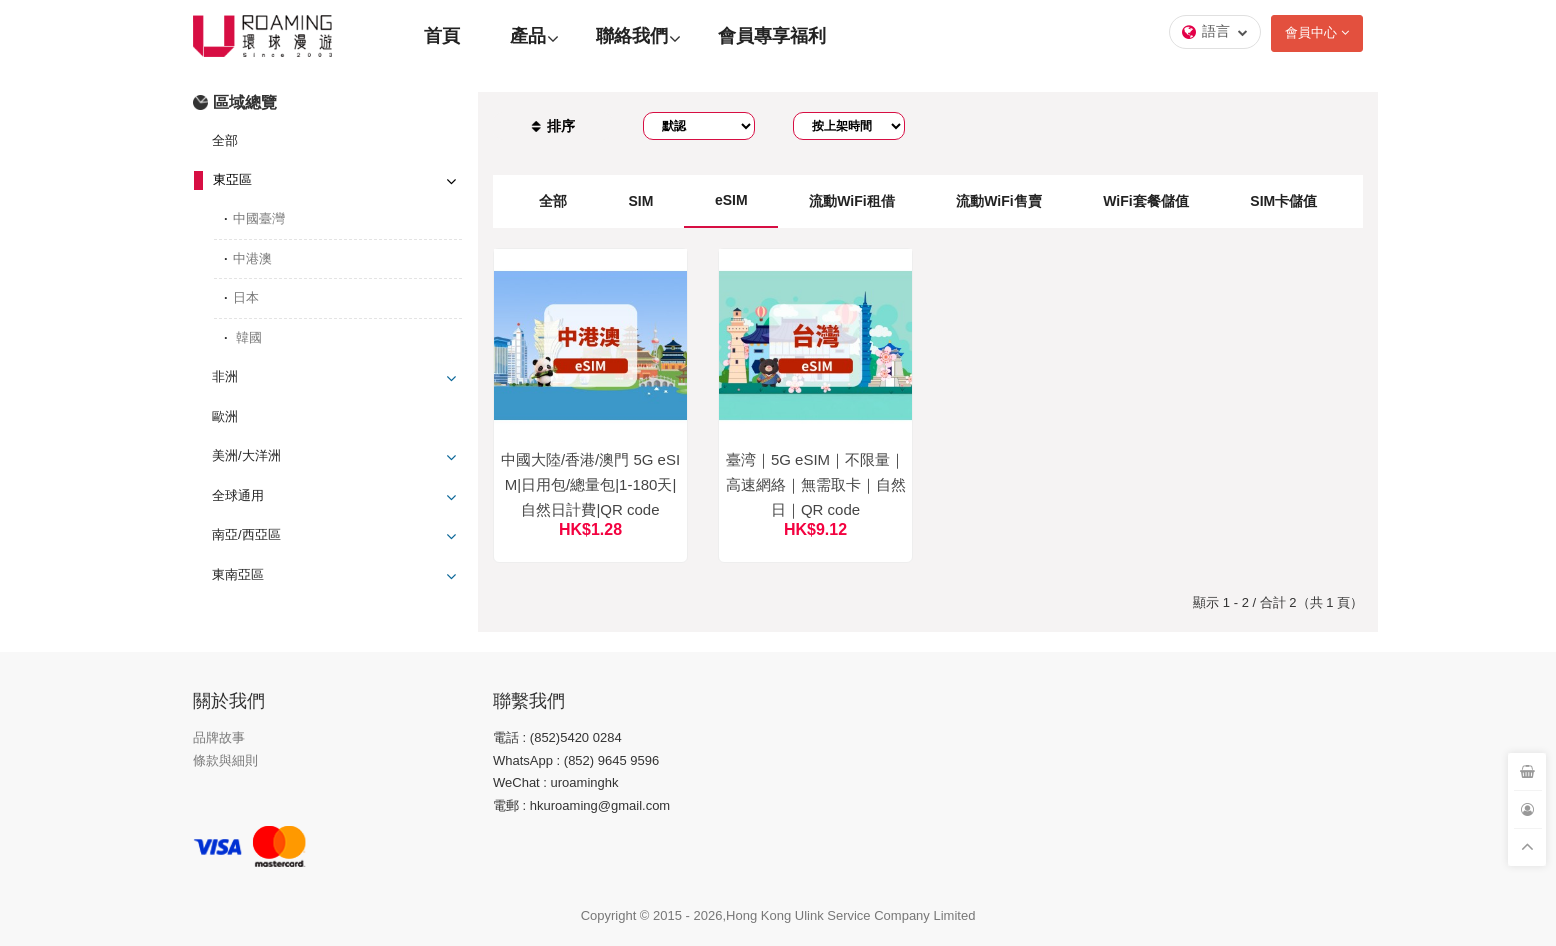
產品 (528, 36)
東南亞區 (238, 574)
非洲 (225, 376)
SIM (640, 201)
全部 (225, 140)
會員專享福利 (772, 36)
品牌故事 (219, 737)
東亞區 (232, 179)
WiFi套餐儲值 (1145, 201)
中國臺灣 (259, 218)
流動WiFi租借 (851, 201)
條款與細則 (225, 760)
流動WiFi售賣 (998, 201)
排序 (553, 126)
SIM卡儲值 (1283, 201)
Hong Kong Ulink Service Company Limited (850, 915)
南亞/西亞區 (246, 534)
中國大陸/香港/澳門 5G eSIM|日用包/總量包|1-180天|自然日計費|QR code (590, 484)
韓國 (248, 337)
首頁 (442, 36)
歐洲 (225, 416)
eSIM (731, 200)
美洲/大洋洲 (246, 455)
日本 (246, 297)
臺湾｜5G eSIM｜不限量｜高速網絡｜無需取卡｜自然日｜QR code (816, 484)
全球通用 (238, 495)
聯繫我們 (529, 701)
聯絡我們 (632, 36)
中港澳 (252, 258)
